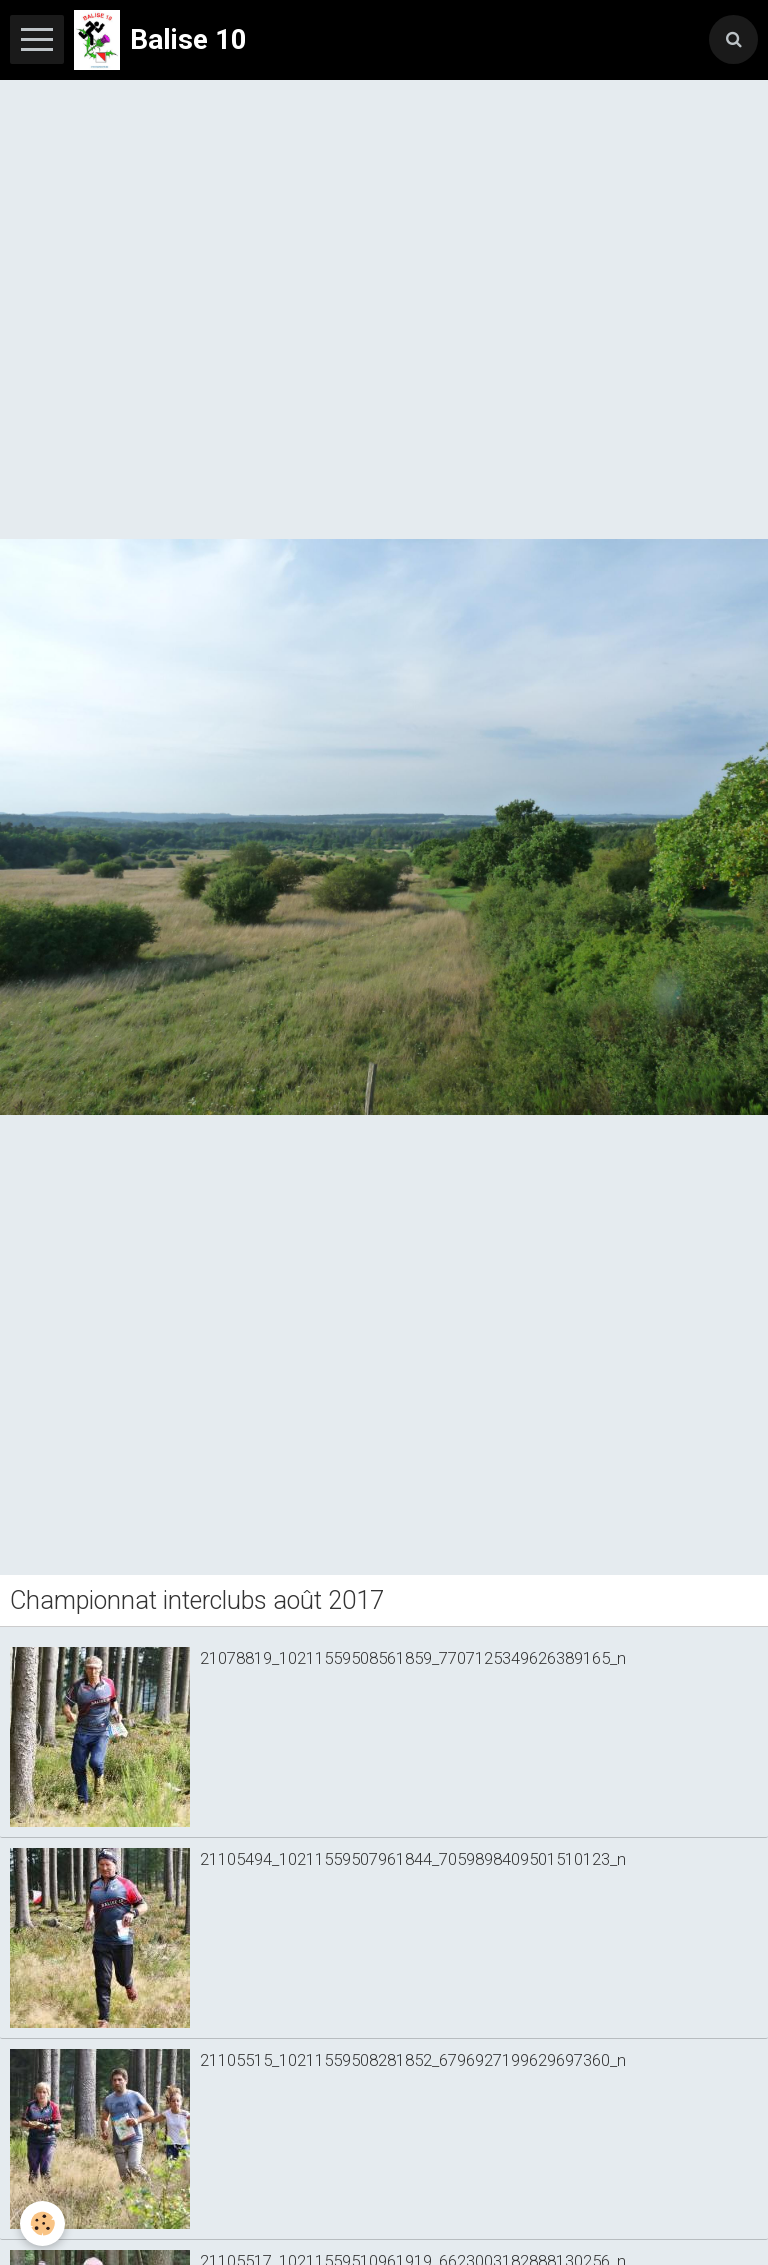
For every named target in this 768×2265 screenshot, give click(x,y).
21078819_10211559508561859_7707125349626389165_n (413, 1658)
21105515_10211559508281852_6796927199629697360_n (413, 2060)
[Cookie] (42, 2223)
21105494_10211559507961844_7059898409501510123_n (413, 1859)
